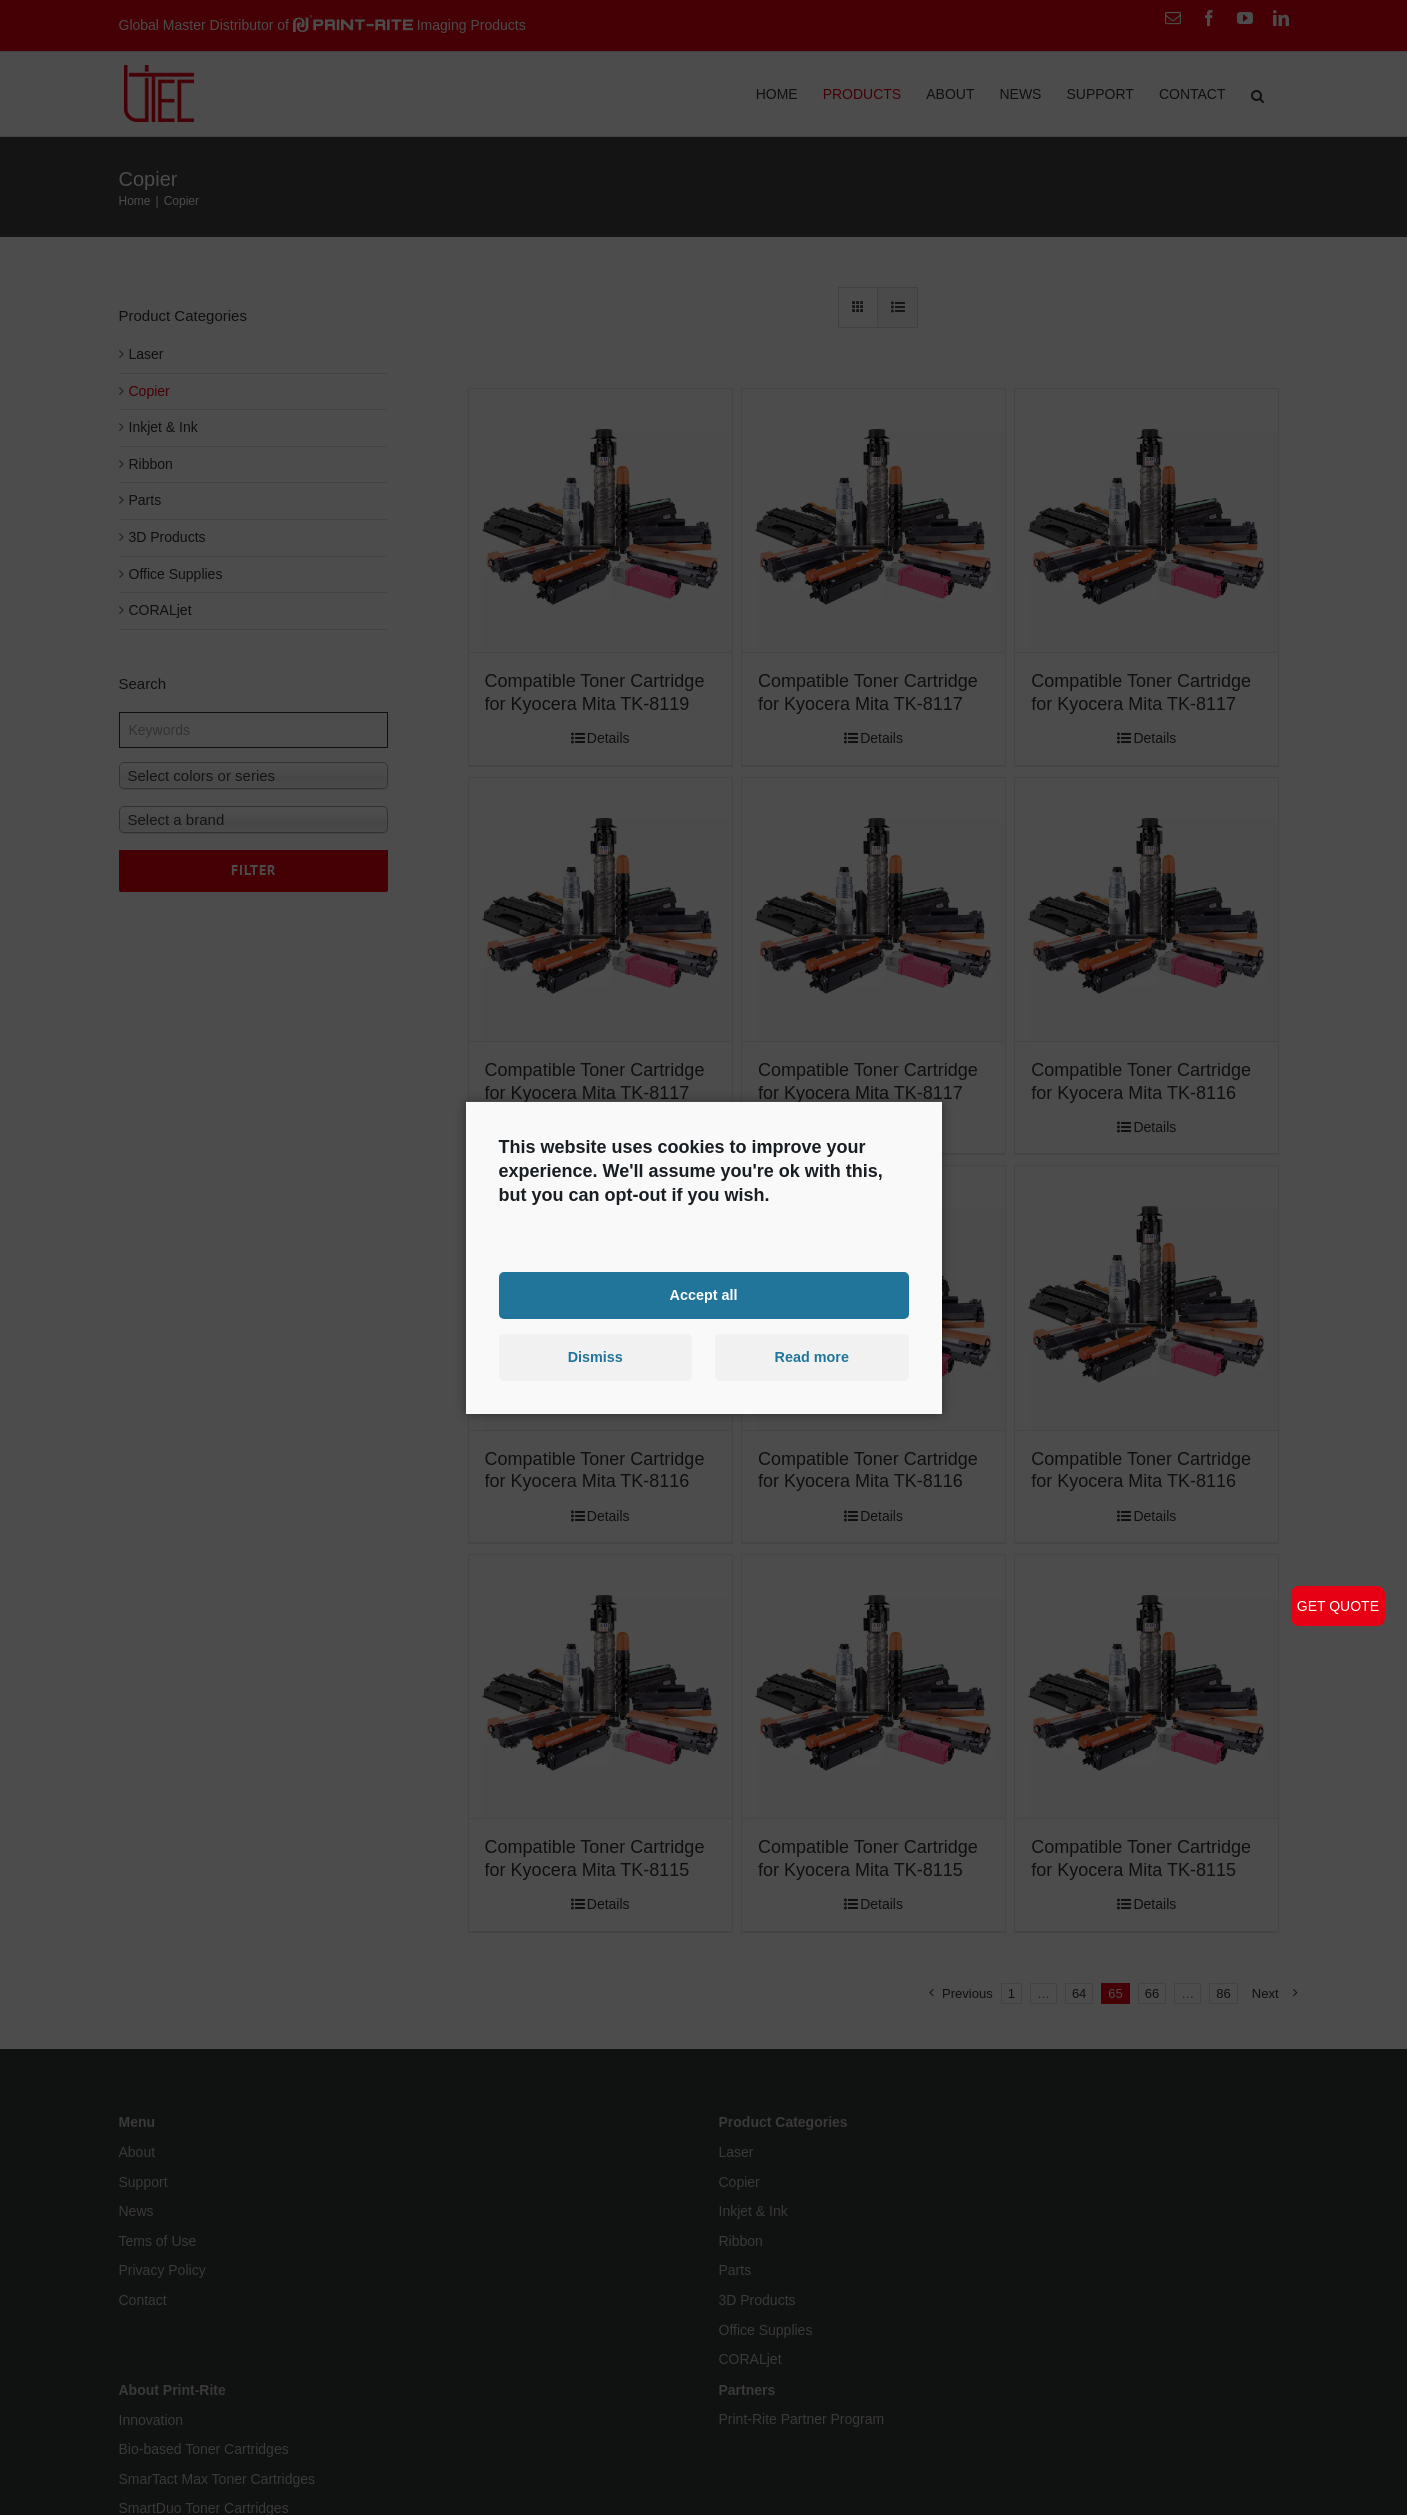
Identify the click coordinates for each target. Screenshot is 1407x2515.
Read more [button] (812, 1357)
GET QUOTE (1338, 1606)
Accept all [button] (704, 1295)
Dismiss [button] (595, 1357)
